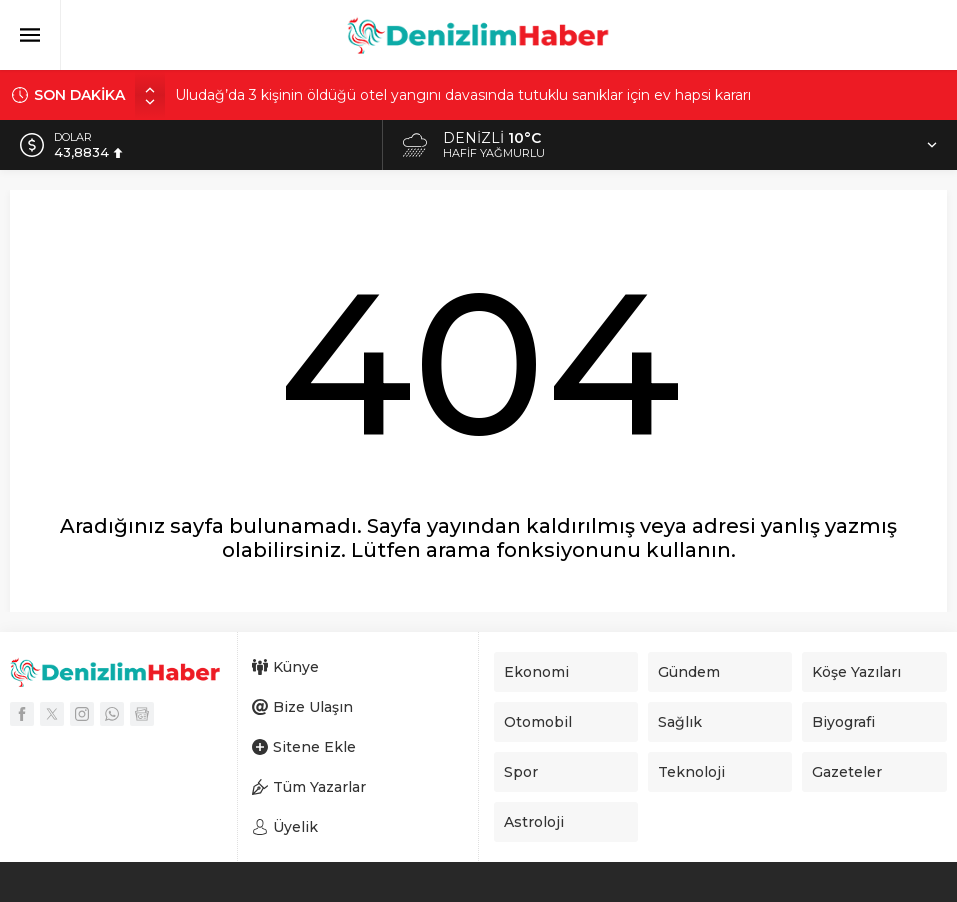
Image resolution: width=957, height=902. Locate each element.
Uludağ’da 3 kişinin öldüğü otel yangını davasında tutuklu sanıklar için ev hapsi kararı (463, 95)
